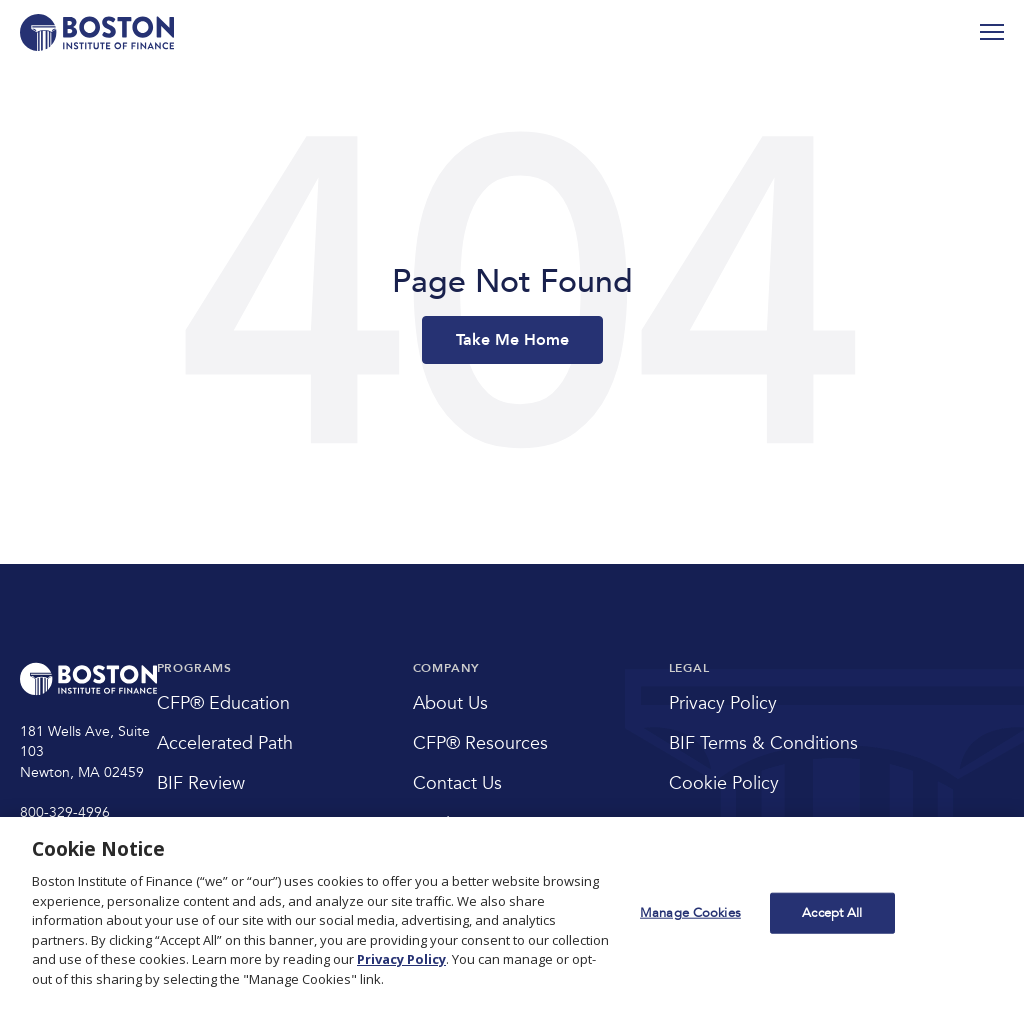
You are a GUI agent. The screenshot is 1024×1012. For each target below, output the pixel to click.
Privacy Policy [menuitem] (723, 703)
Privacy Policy (401, 959)
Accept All (832, 912)
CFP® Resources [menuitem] (480, 743)
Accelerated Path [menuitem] (225, 743)
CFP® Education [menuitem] (223, 703)
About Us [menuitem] (450, 703)
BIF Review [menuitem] (201, 783)
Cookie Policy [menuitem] (724, 783)
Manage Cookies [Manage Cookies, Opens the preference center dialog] (690, 912)
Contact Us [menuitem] (457, 783)
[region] (512, 914)
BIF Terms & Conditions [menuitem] (763, 743)
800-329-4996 (65, 812)
